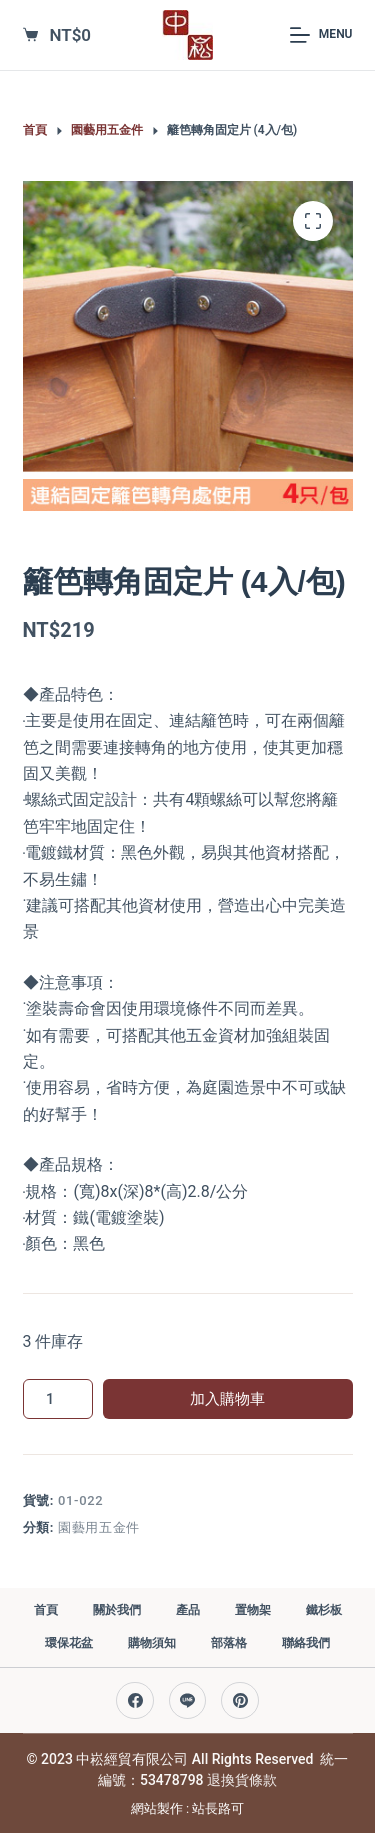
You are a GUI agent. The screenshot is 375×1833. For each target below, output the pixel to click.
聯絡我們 (306, 1643)
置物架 (253, 1610)
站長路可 (218, 1808)
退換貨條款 (242, 1780)
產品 (188, 1610)
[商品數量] (58, 1399)
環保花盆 (69, 1643)
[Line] (188, 1701)
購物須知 (152, 1643)
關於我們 (117, 1610)
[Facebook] (135, 1701)
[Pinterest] (240, 1701)
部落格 (229, 1643)
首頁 (46, 1610)
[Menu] (321, 35)
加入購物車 (227, 1399)
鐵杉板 (324, 1610)
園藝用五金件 (99, 1527)
